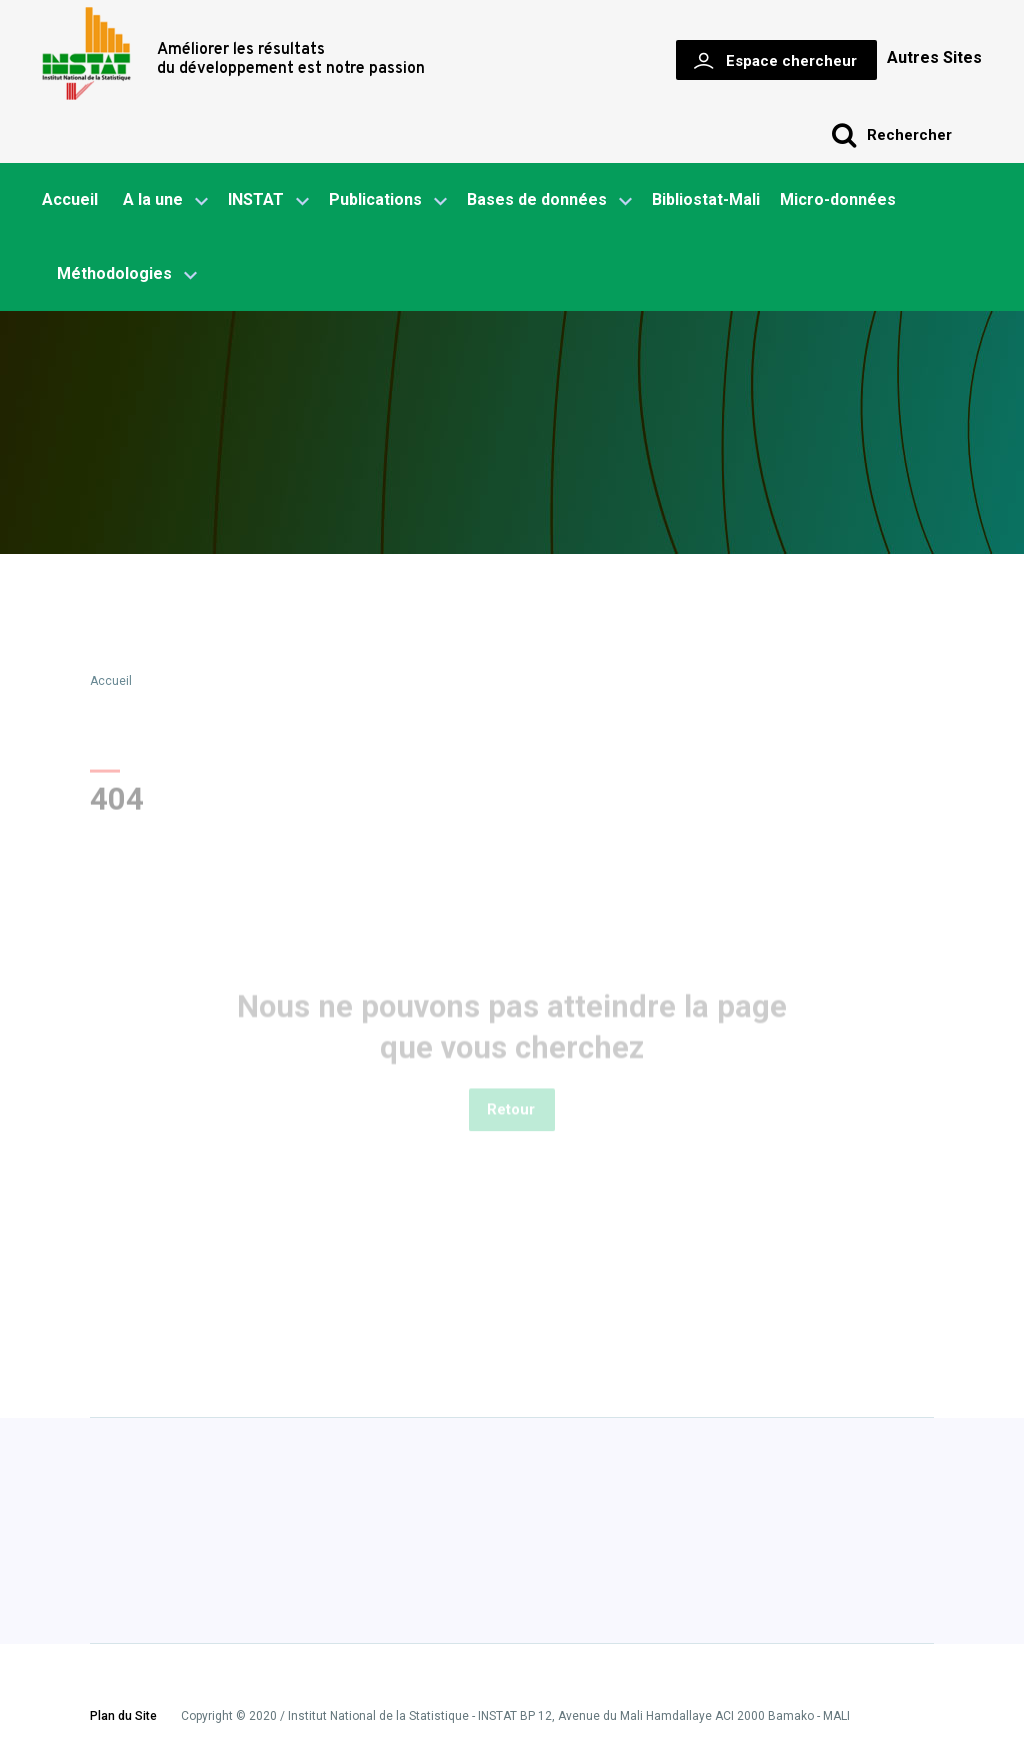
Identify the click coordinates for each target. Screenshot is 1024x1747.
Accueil (70, 199)
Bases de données (549, 201)
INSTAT (268, 201)
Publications (375, 199)
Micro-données (838, 199)
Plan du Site (123, 1717)
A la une (165, 201)
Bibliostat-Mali (706, 199)
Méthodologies (127, 275)
